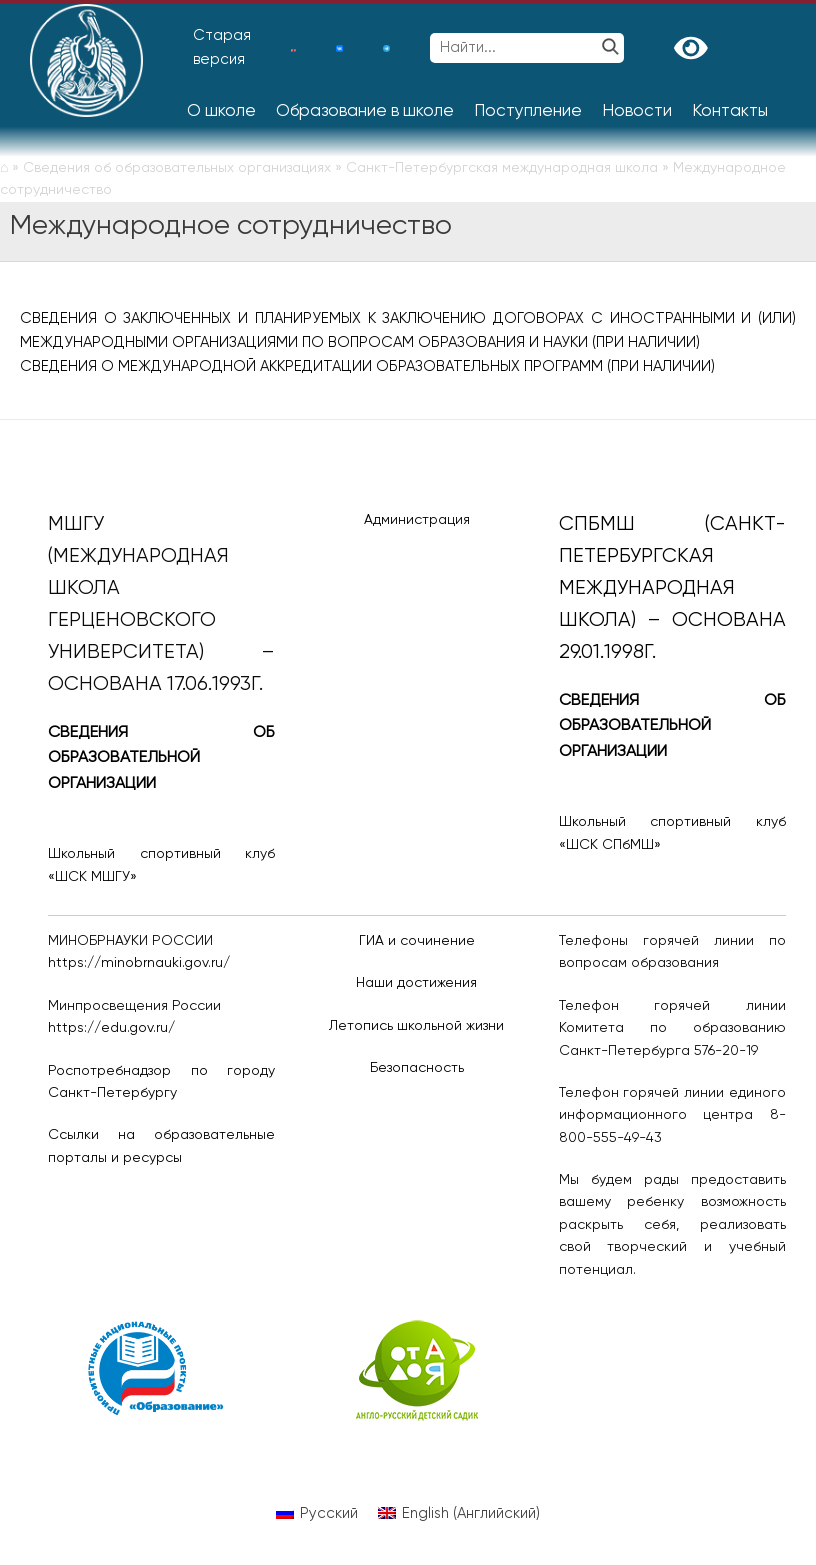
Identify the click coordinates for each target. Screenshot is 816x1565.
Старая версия (222, 47)
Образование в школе (365, 111)
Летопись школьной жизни (416, 1026)
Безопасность (417, 1068)
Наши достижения (416, 983)
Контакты (730, 111)
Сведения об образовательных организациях (177, 168)
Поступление (528, 111)
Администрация (417, 520)
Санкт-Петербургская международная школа (502, 168)
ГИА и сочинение (417, 941)
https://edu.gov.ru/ (111, 1028)
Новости (637, 111)
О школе (221, 111)
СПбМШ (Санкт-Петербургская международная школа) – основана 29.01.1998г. (672, 588)
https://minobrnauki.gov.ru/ (139, 963)
